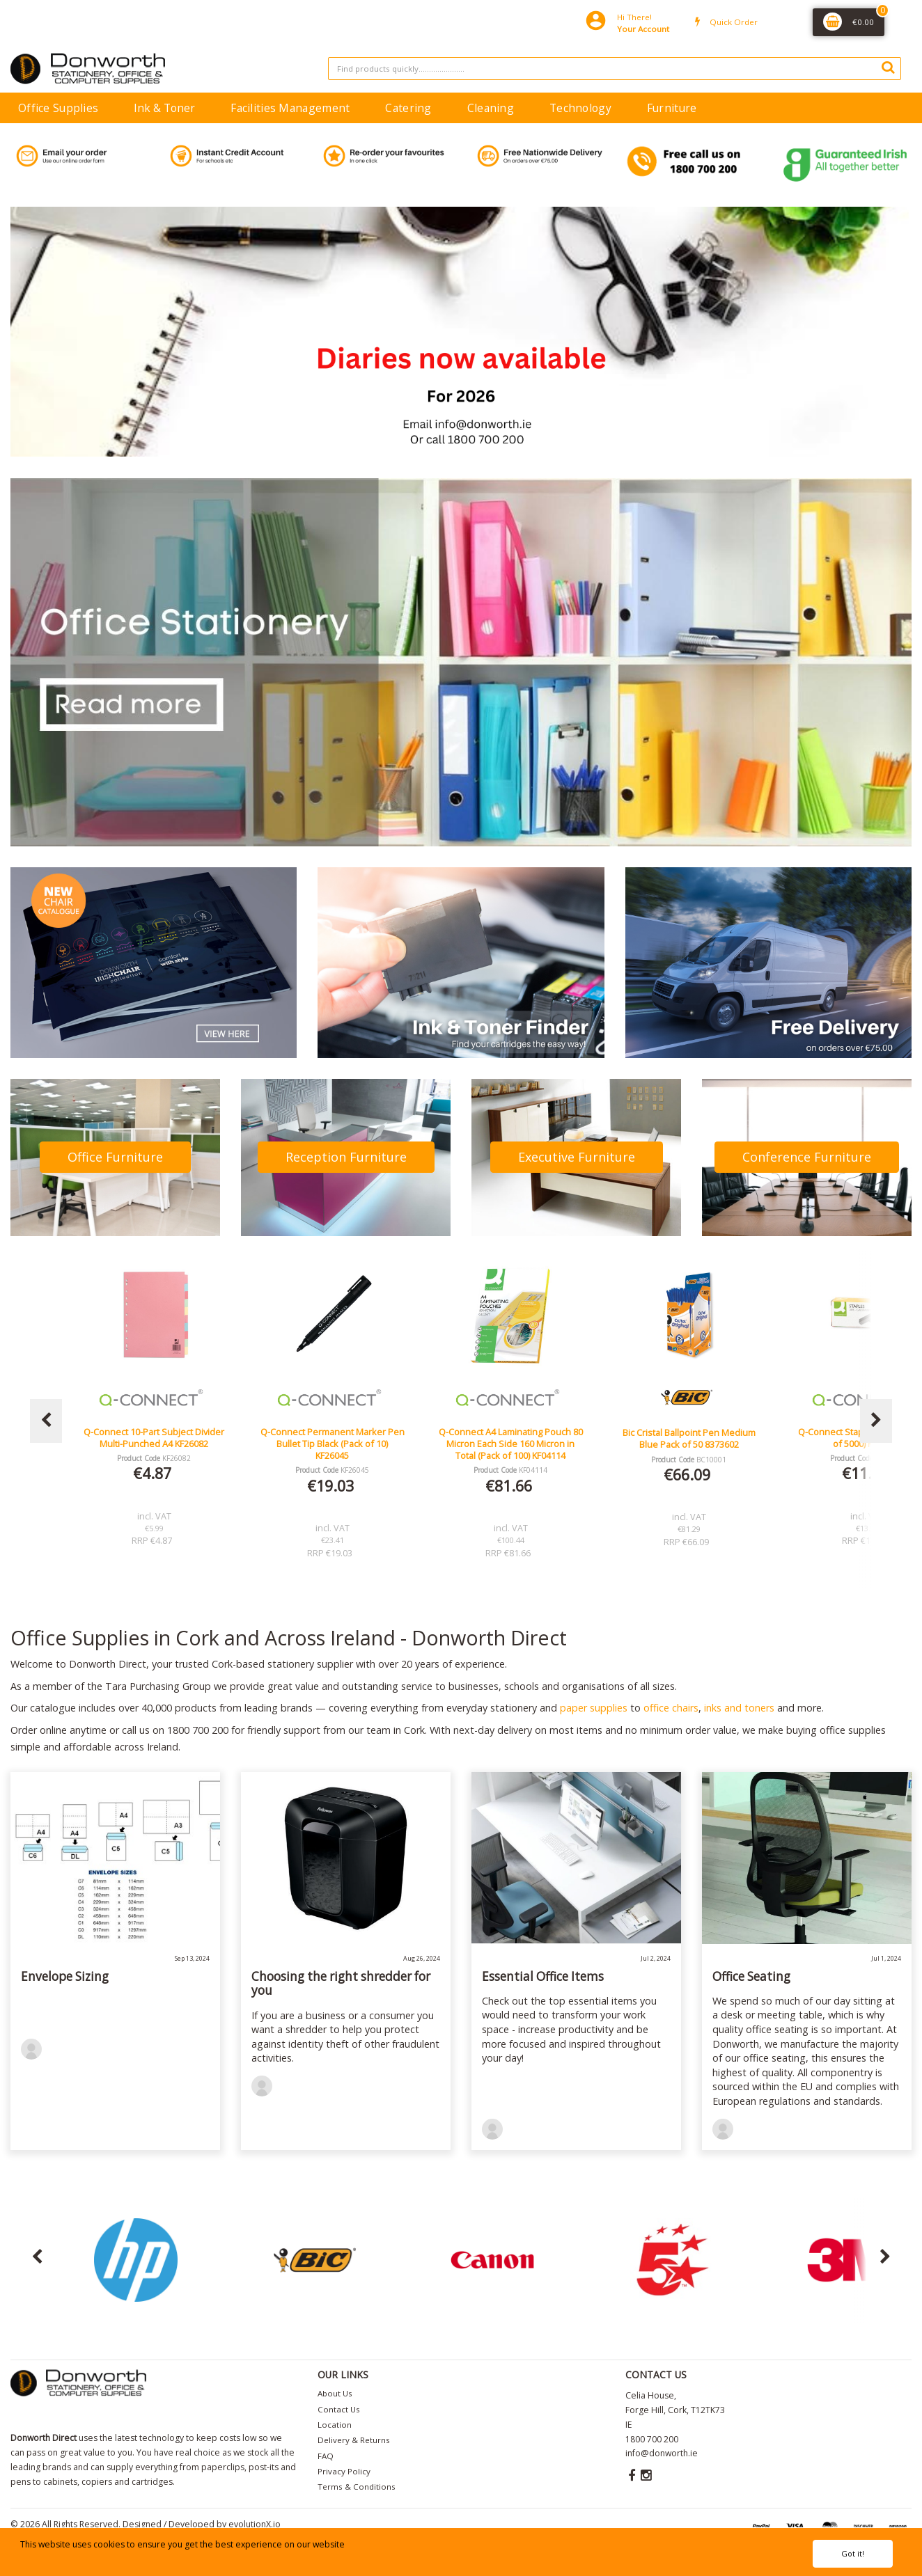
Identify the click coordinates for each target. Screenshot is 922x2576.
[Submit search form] (887, 66)
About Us (335, 2393)
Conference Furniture (806, 1156)
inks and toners (739, 1707)
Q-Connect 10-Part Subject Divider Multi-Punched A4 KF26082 (167, 1437)
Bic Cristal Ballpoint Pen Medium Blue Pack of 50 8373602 (702, 1438)
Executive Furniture (576, 1156)
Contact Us (339, 2409)
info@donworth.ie (661, 2453)
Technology (580, 108)
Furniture (672, 108)
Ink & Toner (164, 108)
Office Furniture (115, 1156)
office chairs (670, 1707)
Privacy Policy (344, 2471)
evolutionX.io (254, 2524)
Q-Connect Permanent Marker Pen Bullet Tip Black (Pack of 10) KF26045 (346, 1443)
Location (335, 2424)
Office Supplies (58, 108)
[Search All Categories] (614, 68)
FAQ (326, 2456)
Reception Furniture (346, 1156)
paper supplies (593, 1707)
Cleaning (490, 108)
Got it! (852, 2553)
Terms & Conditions (357, 2486)
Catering (408, 108)
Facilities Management (290, 108)
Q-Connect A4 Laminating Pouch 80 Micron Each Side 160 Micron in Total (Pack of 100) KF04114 (524, 1443)
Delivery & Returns (354, 2440)
